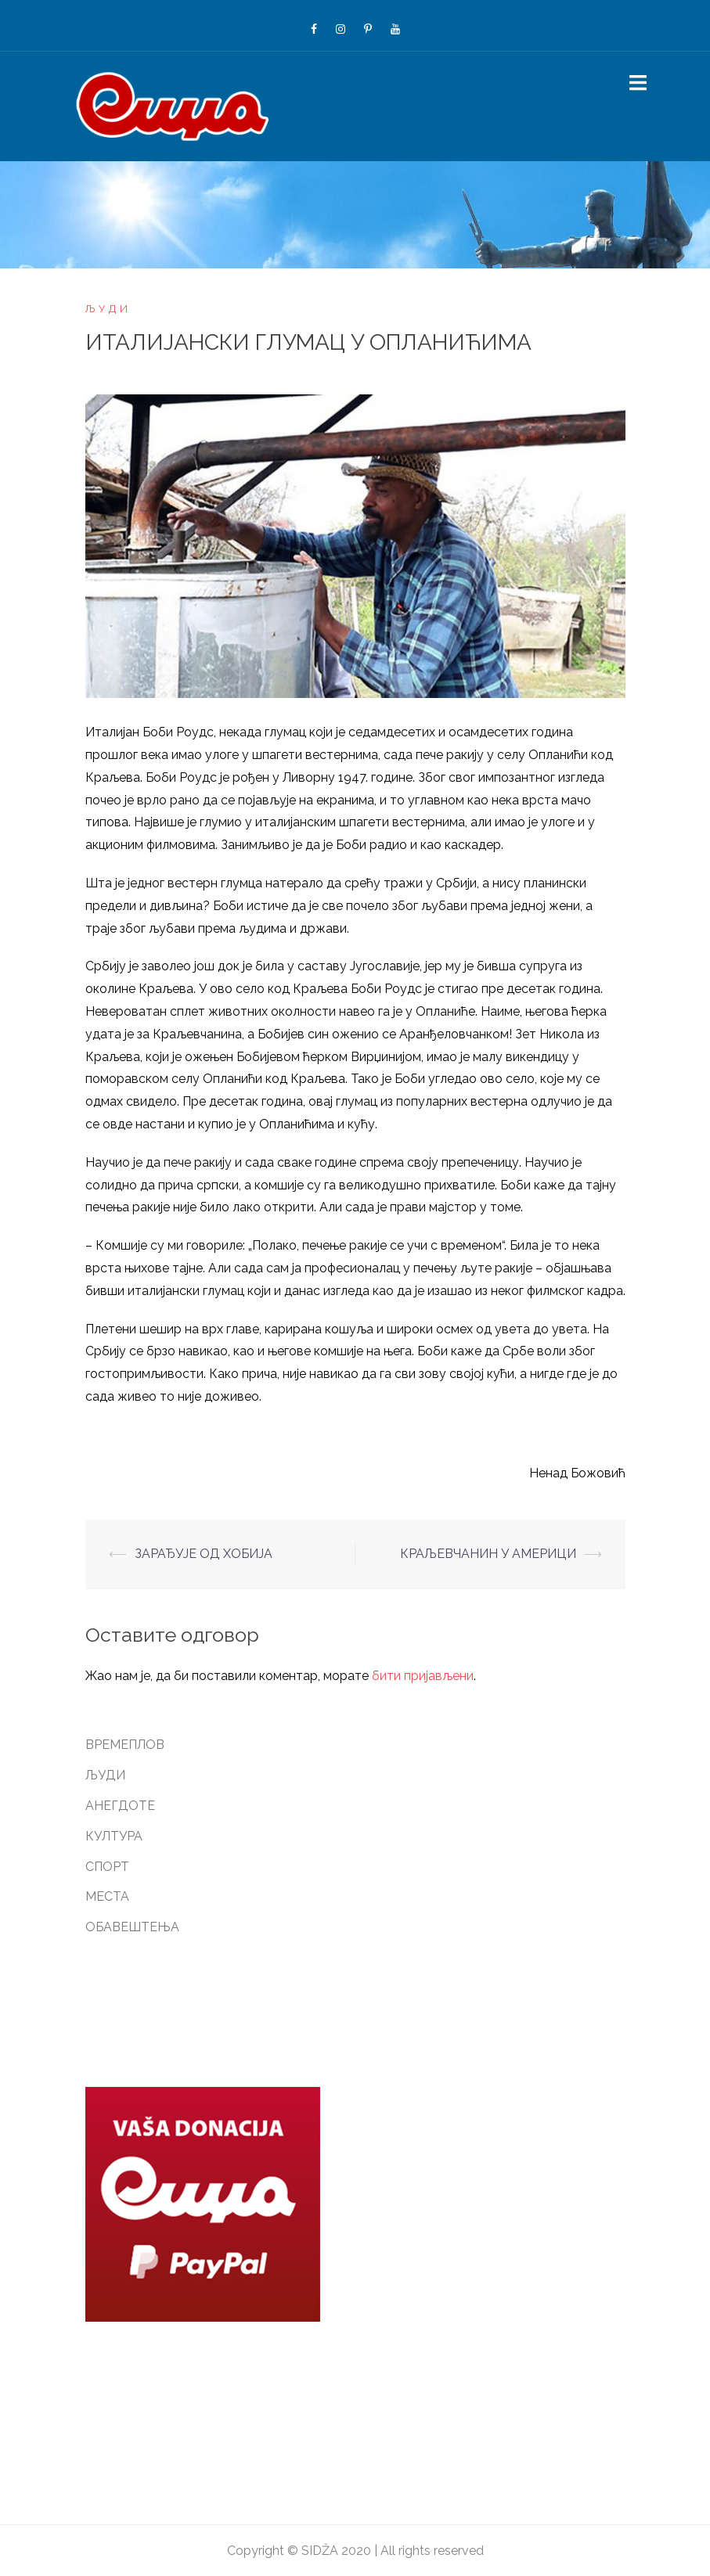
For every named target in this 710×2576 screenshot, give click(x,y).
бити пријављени (423, 1675)
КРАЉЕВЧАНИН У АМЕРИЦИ (488, 1553)
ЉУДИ (108, 309)
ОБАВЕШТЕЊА (132, 1926)
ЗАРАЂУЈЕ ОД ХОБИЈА (203, 1553)
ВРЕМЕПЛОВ (124, 1744)
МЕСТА (107, 1896)
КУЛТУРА (113, 1836)
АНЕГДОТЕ (120, 1805)
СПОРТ (107, 1866)
